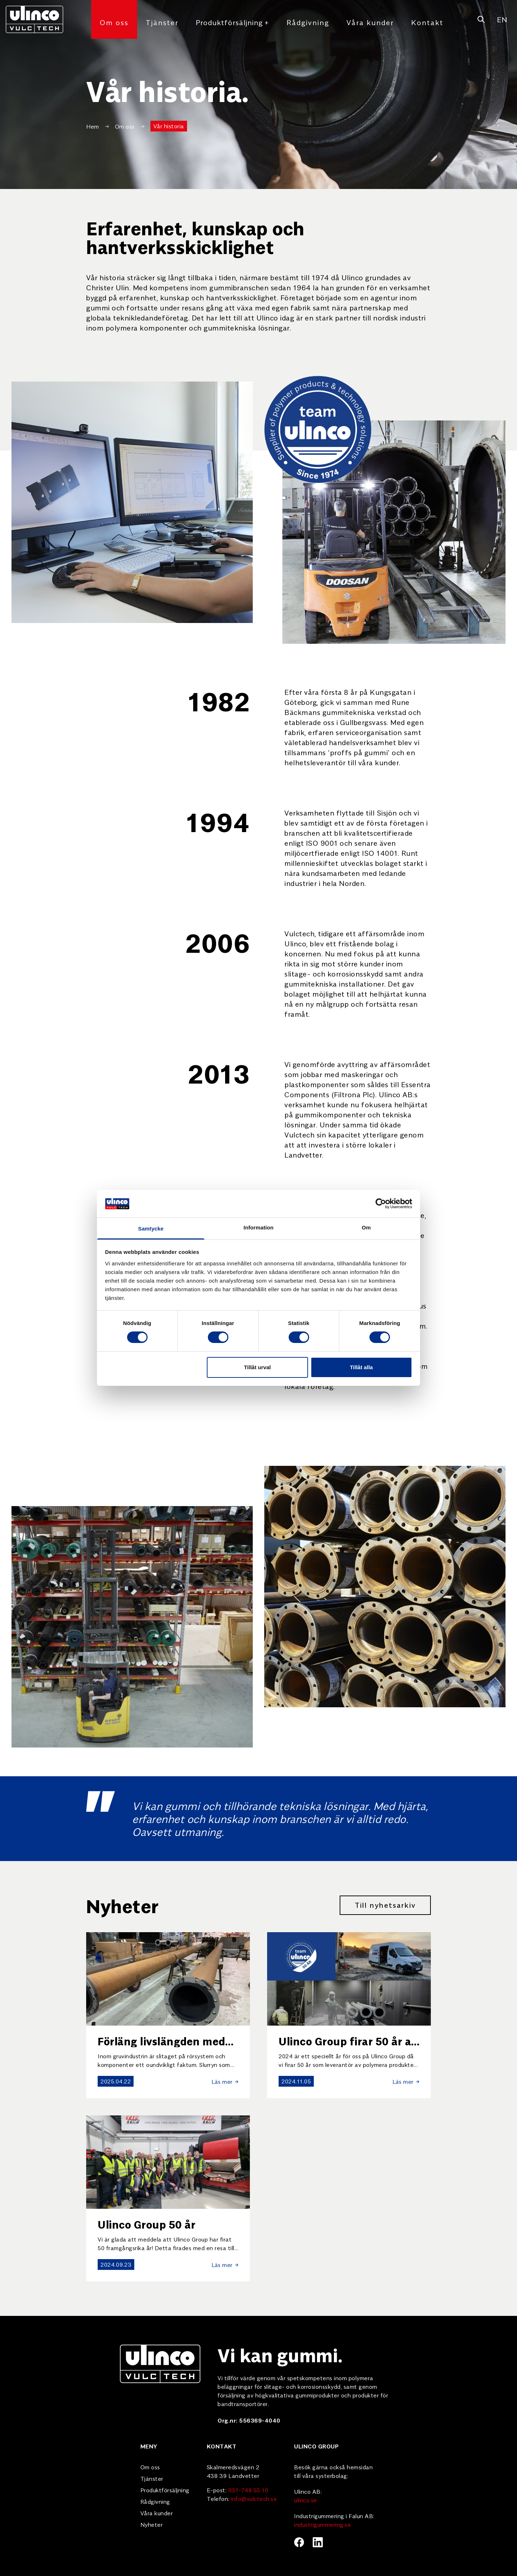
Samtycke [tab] (151, 1228)
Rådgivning (308, 22)
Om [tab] (366, 1227)
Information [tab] (258, 1227)
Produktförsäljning (232, 22)
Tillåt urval (257, 1367)
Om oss (114, 22)
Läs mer (225, 2081)
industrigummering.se (322, 2524)
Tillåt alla (361, 1367)
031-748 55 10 (248, 2490)
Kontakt (427, 22)
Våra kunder (370, 22)
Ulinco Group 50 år (146, 2223)
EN (502, 19)
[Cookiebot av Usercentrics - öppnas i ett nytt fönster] (380, 1203)
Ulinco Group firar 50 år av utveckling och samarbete (348, 2047)
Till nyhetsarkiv (385, 1905)
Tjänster (162, 22)
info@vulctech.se (254, 2498)
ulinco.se (305, 2500)
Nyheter (151, 2524)
